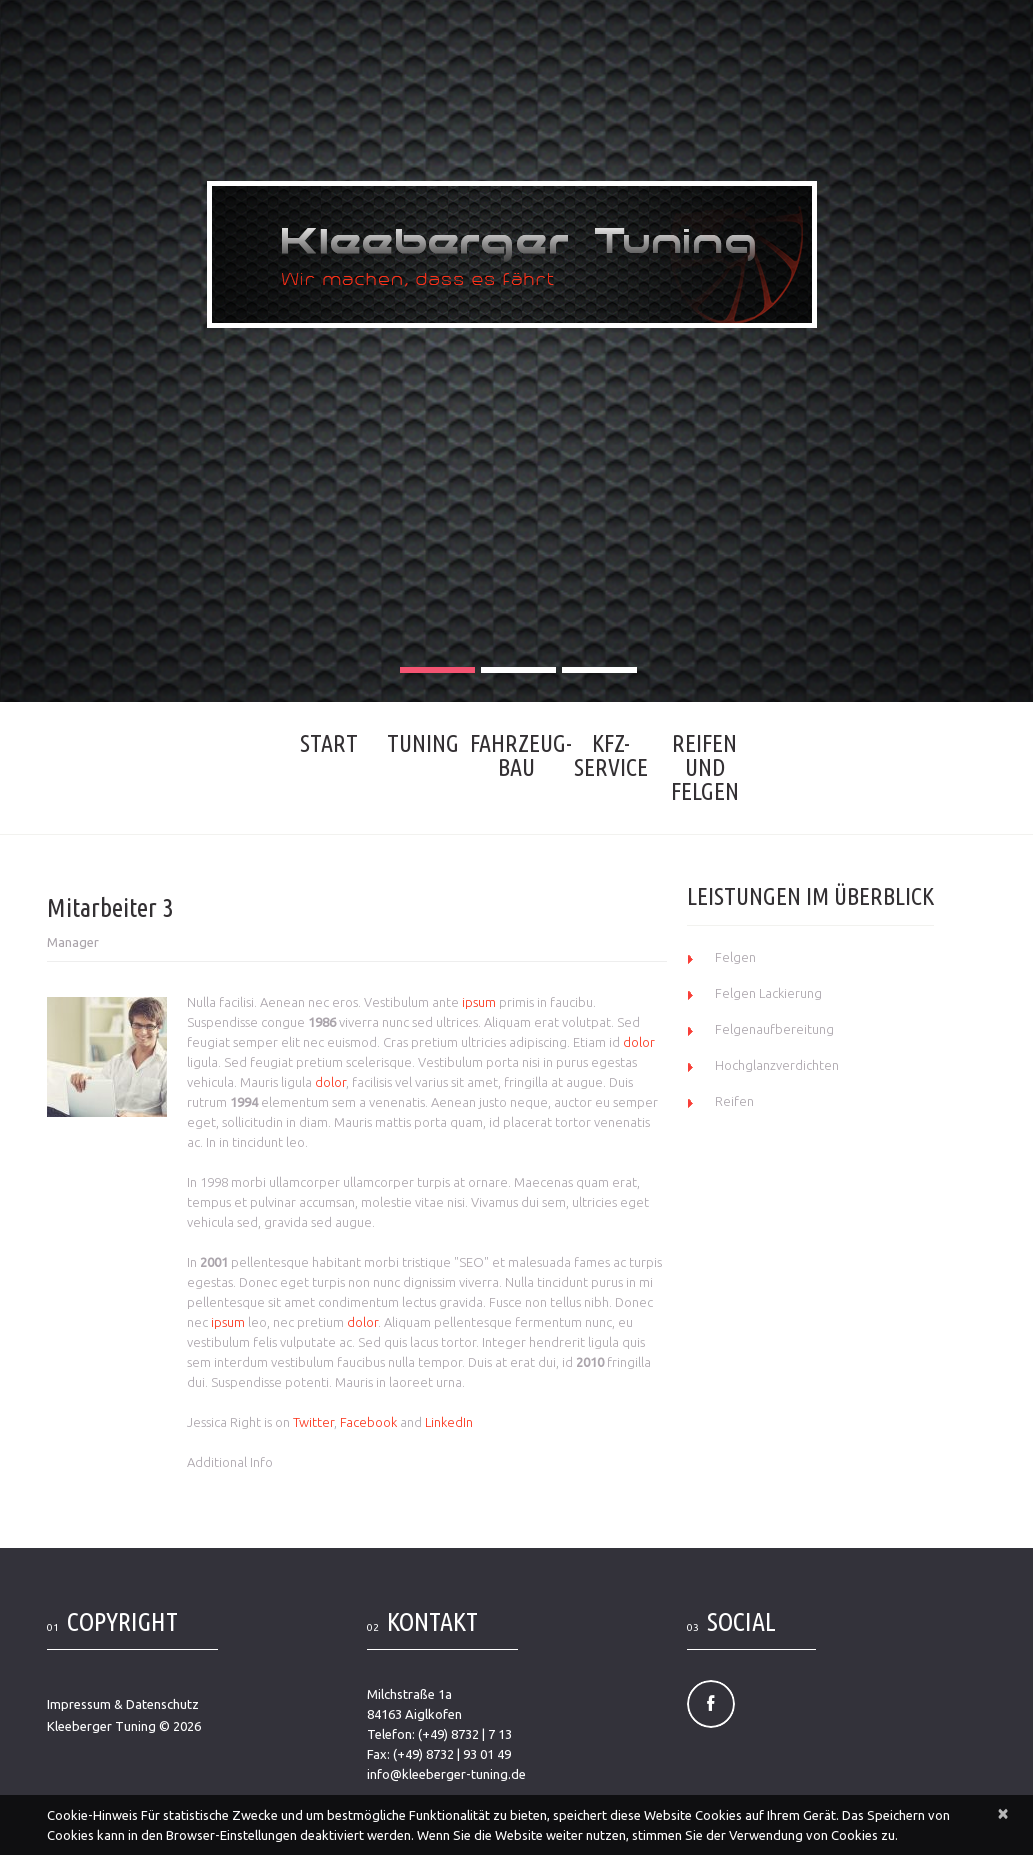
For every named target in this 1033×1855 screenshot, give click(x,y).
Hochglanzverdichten (777, 1065)
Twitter (313, 1422)
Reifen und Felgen (705, 767)
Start (329, 743)
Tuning (423, 743)
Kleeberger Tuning (101, 1726)
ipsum (479, 1002)
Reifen (734, 1101)
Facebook (368, 1422)
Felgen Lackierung (768, 993)
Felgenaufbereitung (774, 1029)
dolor (639, 1042)
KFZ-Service (611, 755)
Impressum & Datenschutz (123, 1704)
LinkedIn (449, 1422)
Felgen (735, 957)
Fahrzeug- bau (517, 755)
